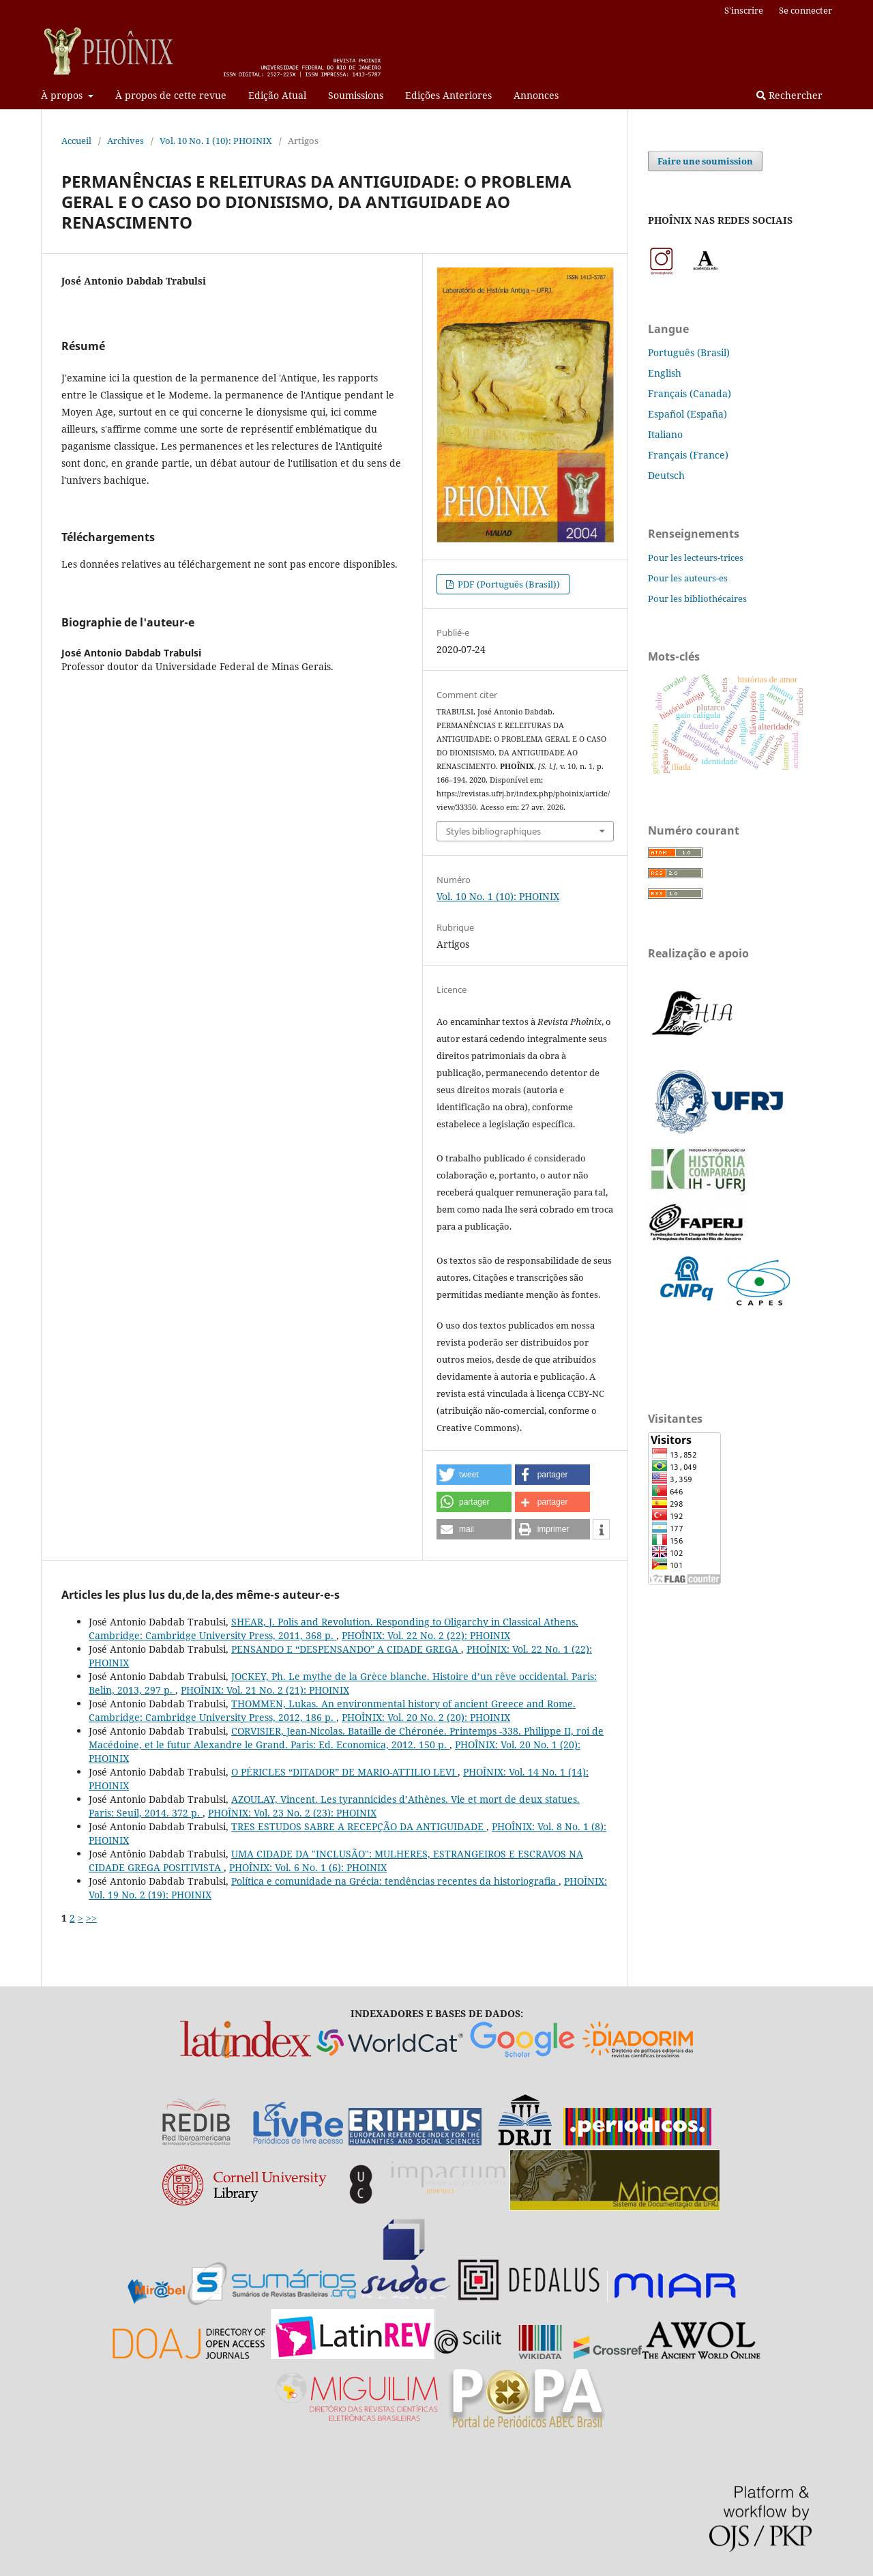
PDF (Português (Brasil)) (508, 584)
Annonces (536, 95)
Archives (125, 140)
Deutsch (666, 475)
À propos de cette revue (170, 95)
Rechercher (789, 95)
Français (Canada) (689, 393)
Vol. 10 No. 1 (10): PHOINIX (216, 140)
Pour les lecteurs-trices (695, 557)
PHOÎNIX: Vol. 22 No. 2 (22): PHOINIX (426, 1635)
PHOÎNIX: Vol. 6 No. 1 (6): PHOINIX (308, 1867)
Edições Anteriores (448, 95)
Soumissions (355, 95)
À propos (63, 95)
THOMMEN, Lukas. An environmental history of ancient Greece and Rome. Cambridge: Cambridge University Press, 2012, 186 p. (332, 1710)
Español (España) (687, 413)
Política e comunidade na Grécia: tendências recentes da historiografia (395, 1881)
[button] (474, 1474)
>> (91, 1917)
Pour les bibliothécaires (697, 598)
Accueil (76, 140)
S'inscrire (743, 10)
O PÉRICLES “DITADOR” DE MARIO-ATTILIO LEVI (344, 1771)
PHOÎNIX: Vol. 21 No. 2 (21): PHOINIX (265, 1689)
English (664, 372)
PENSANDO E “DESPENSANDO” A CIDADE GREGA (346, 1648)
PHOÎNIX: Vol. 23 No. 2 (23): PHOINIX (292, 1812)
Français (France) (688, 454)
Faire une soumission (705, 161)
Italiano (665, 434)
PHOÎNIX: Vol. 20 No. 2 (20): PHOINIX (426, 1717)
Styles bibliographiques (493, 831)
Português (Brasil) (689, 352)
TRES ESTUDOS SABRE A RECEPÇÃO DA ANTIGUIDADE (358, 1826)
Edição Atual (277, 95)
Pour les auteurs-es (688, 578)
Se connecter (805, 10)
